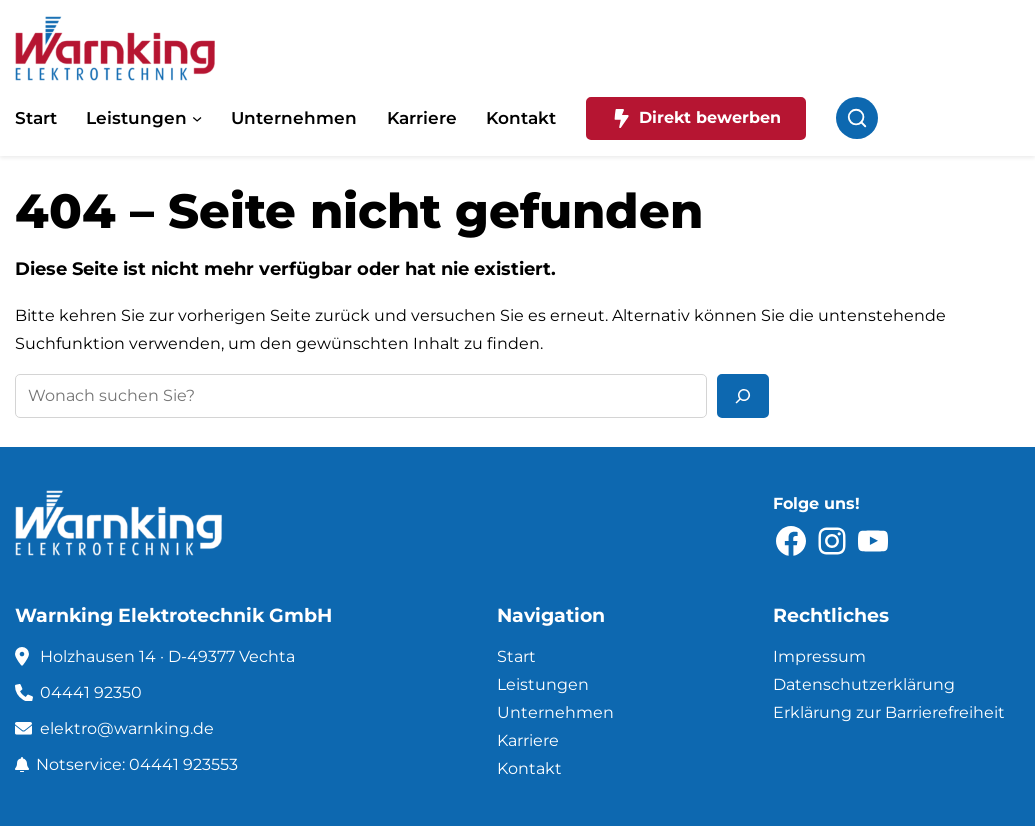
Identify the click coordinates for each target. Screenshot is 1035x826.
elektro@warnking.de (127, 728)
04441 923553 (183, 764)
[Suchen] (743, 396)
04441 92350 (91, 692)
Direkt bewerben (696, 118)
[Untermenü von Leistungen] (197, 118)
